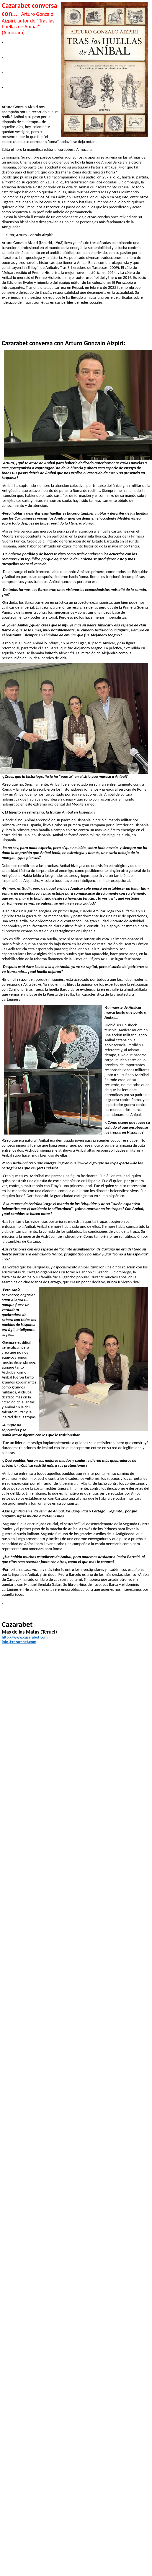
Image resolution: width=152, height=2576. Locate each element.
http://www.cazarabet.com (24, 1637)
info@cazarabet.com (19, 1641)
